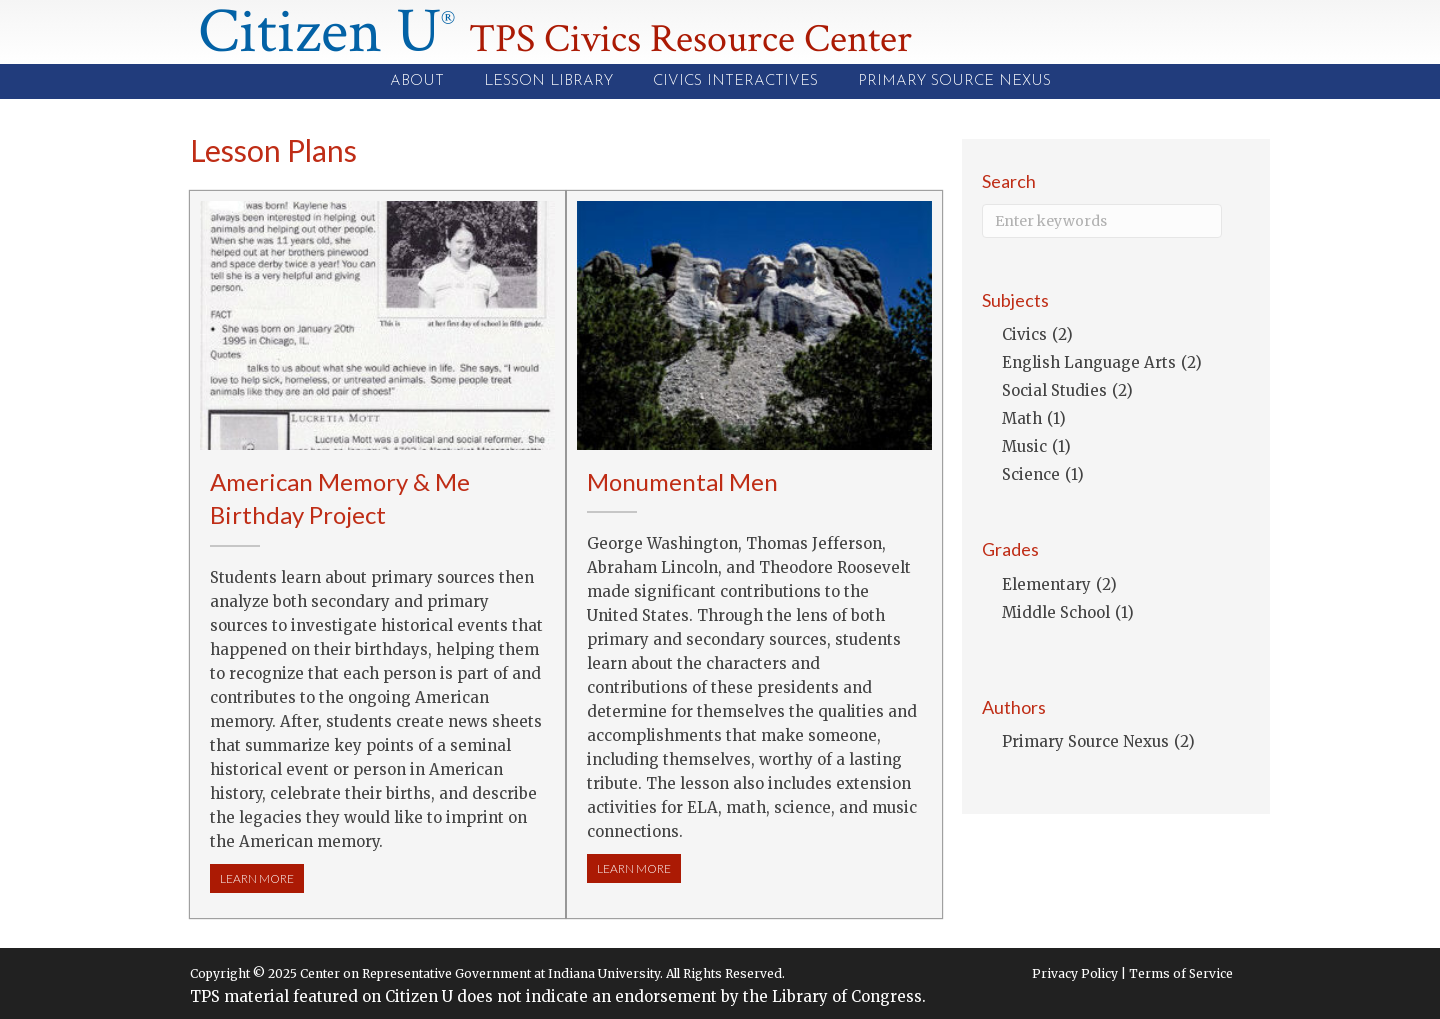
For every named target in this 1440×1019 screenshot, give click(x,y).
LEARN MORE (262, 877)
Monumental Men (682, 481)
